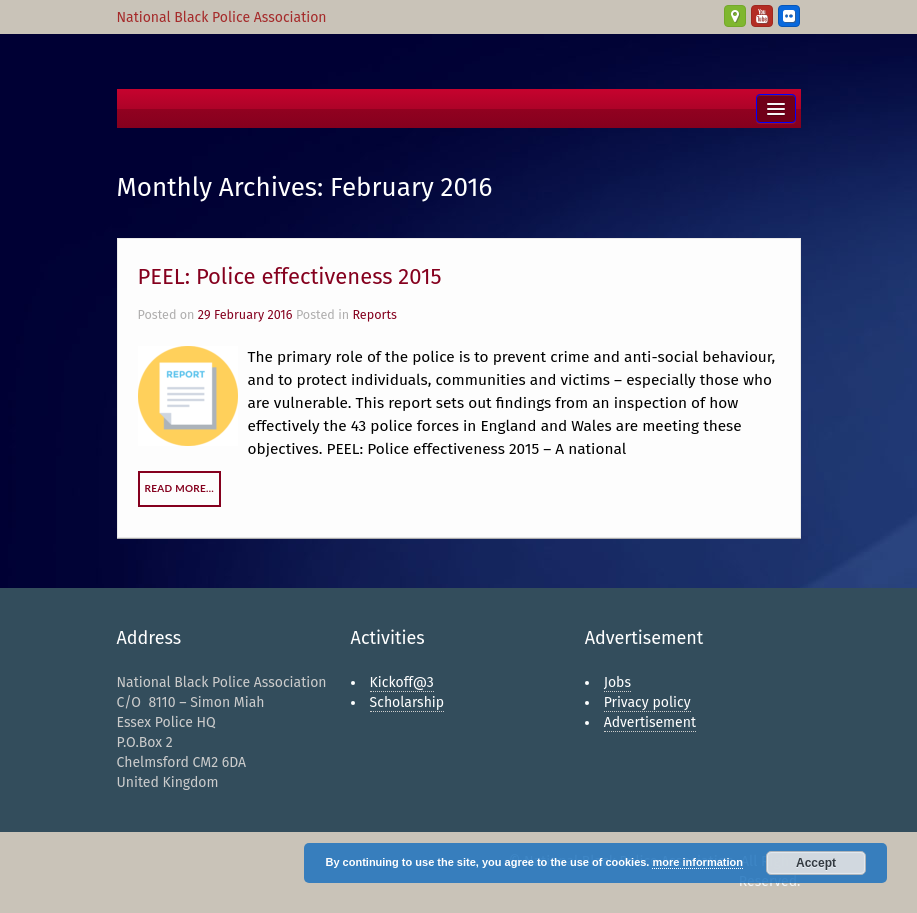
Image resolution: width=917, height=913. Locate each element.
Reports (374, 314)
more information (697, 862)
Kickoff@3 (402, 682)
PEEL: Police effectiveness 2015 (290, 276)
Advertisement (650, 722)
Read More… (180, 488)
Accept (816, 863)
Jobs (617, 682)
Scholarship (407, 702)
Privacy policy (647, 702)
